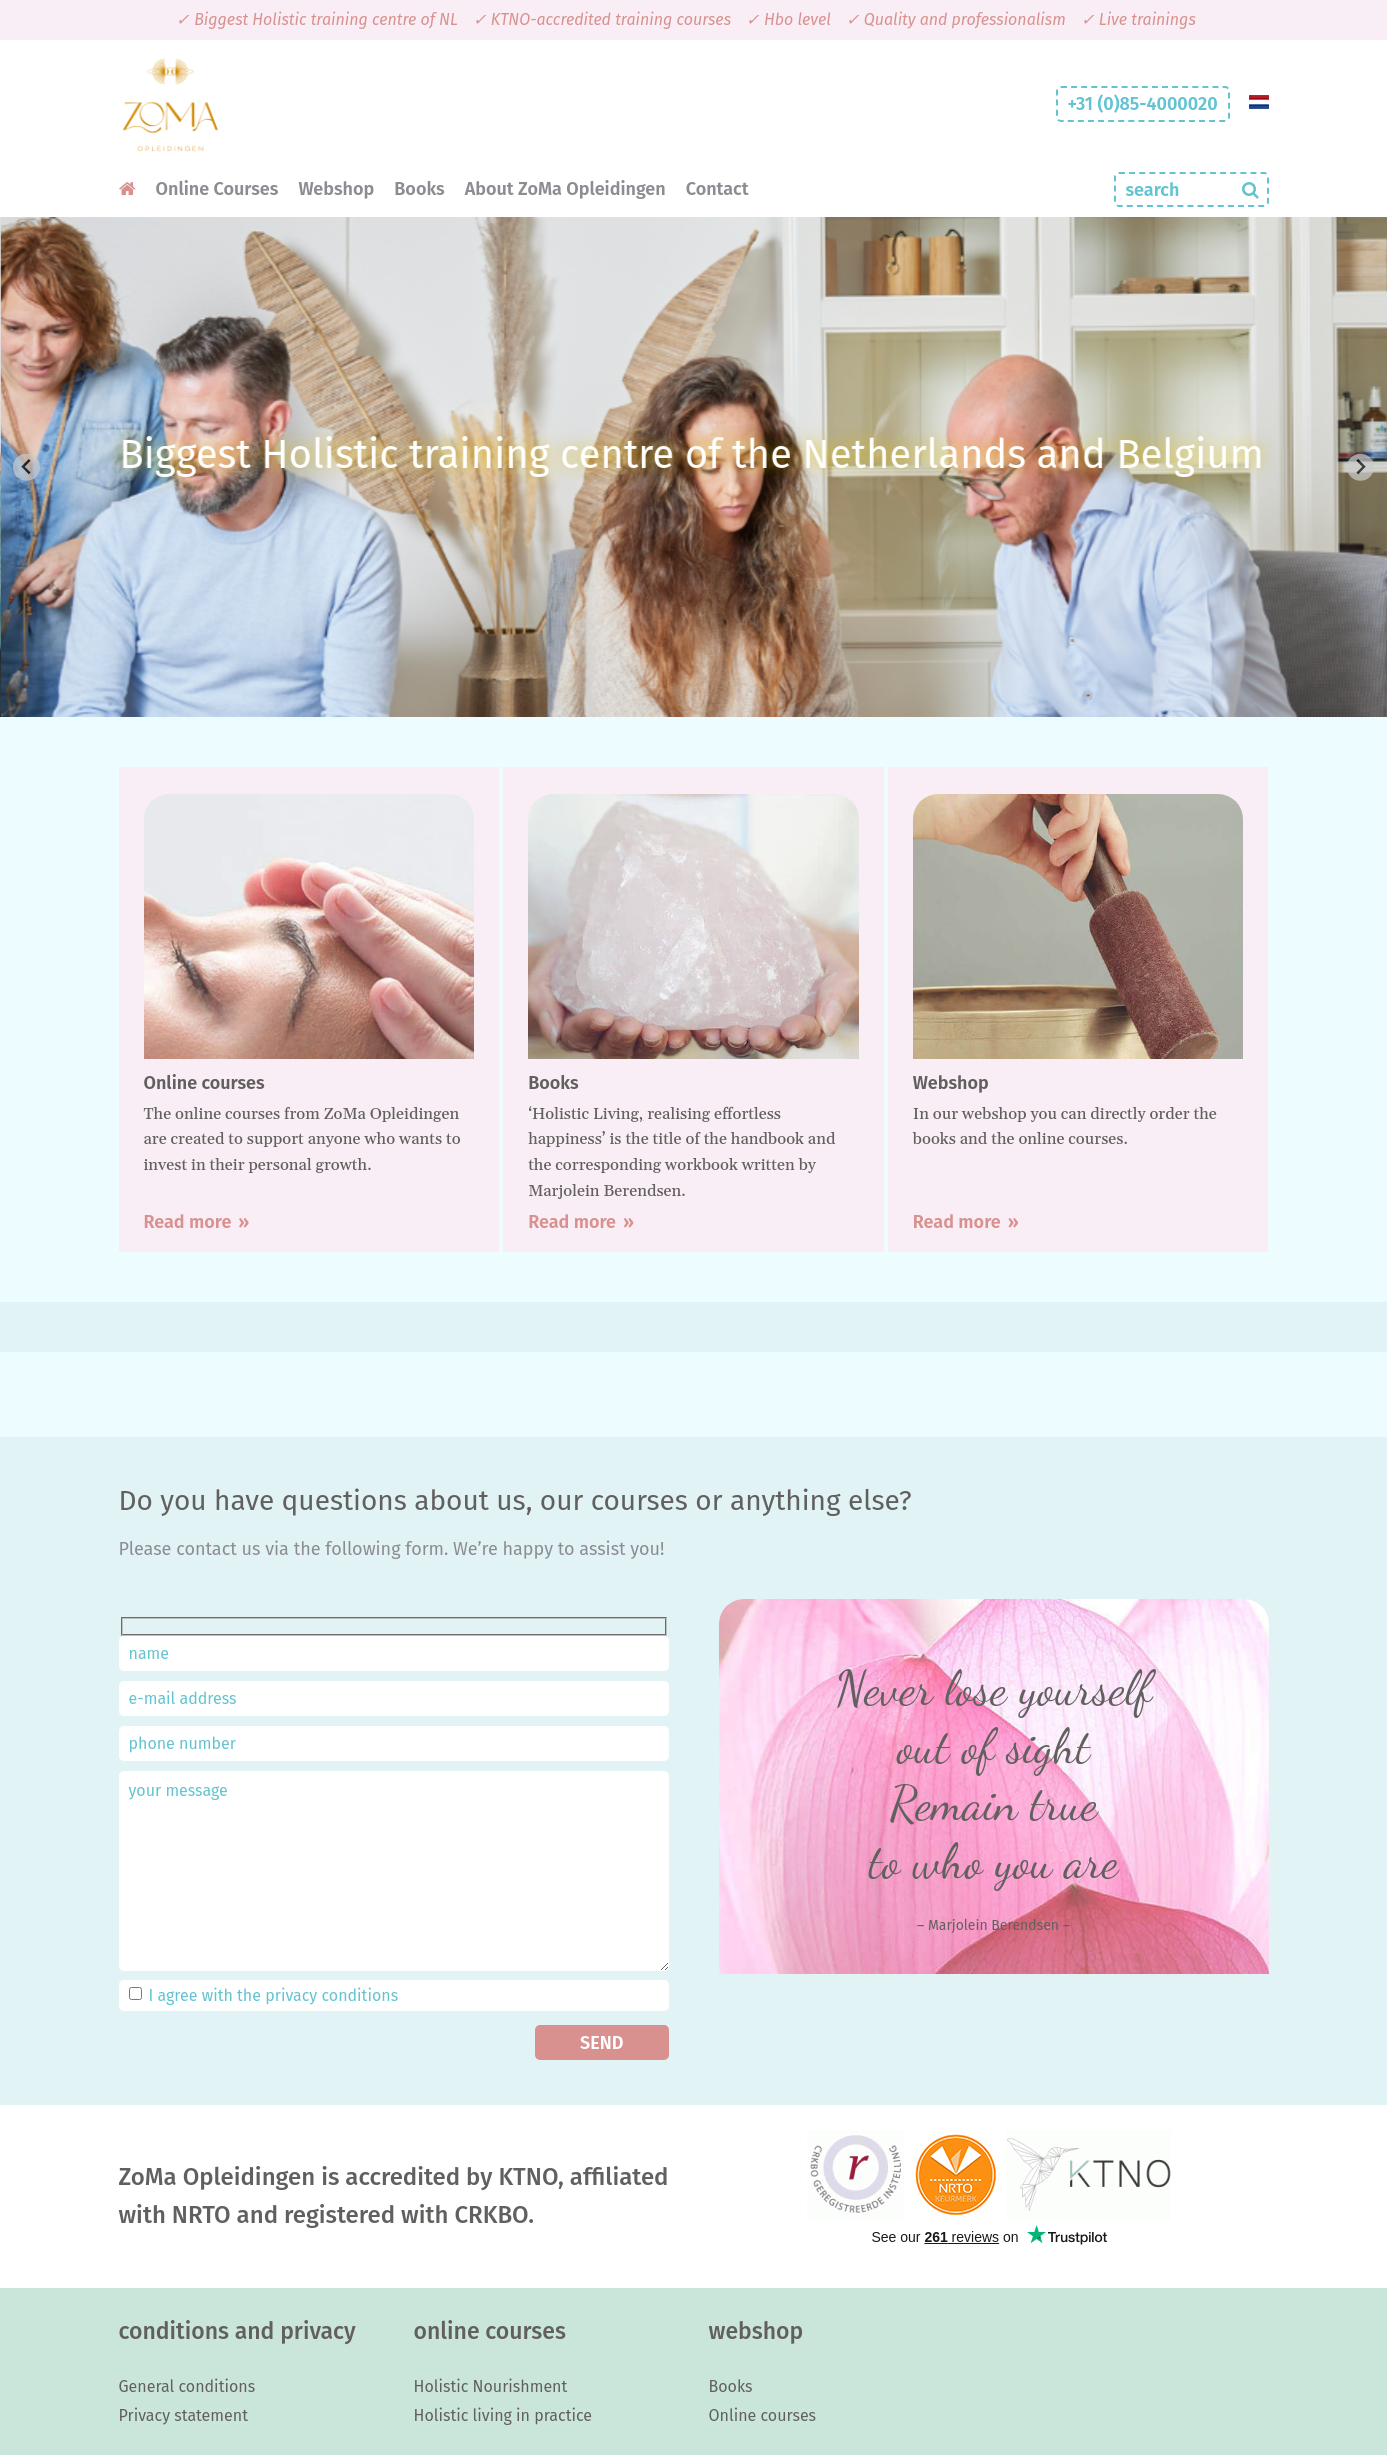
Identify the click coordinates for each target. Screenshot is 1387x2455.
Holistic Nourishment (491, 2386)
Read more (188, 1222)
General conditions (187, 2386)
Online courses (763, 2415)
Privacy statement (183, 2415)
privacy (291, 1995)
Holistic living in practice (503, 2415)
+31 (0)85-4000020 (1143, 104)
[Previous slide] (26, 467)
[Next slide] (1360, 467)
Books (731, 2386)
